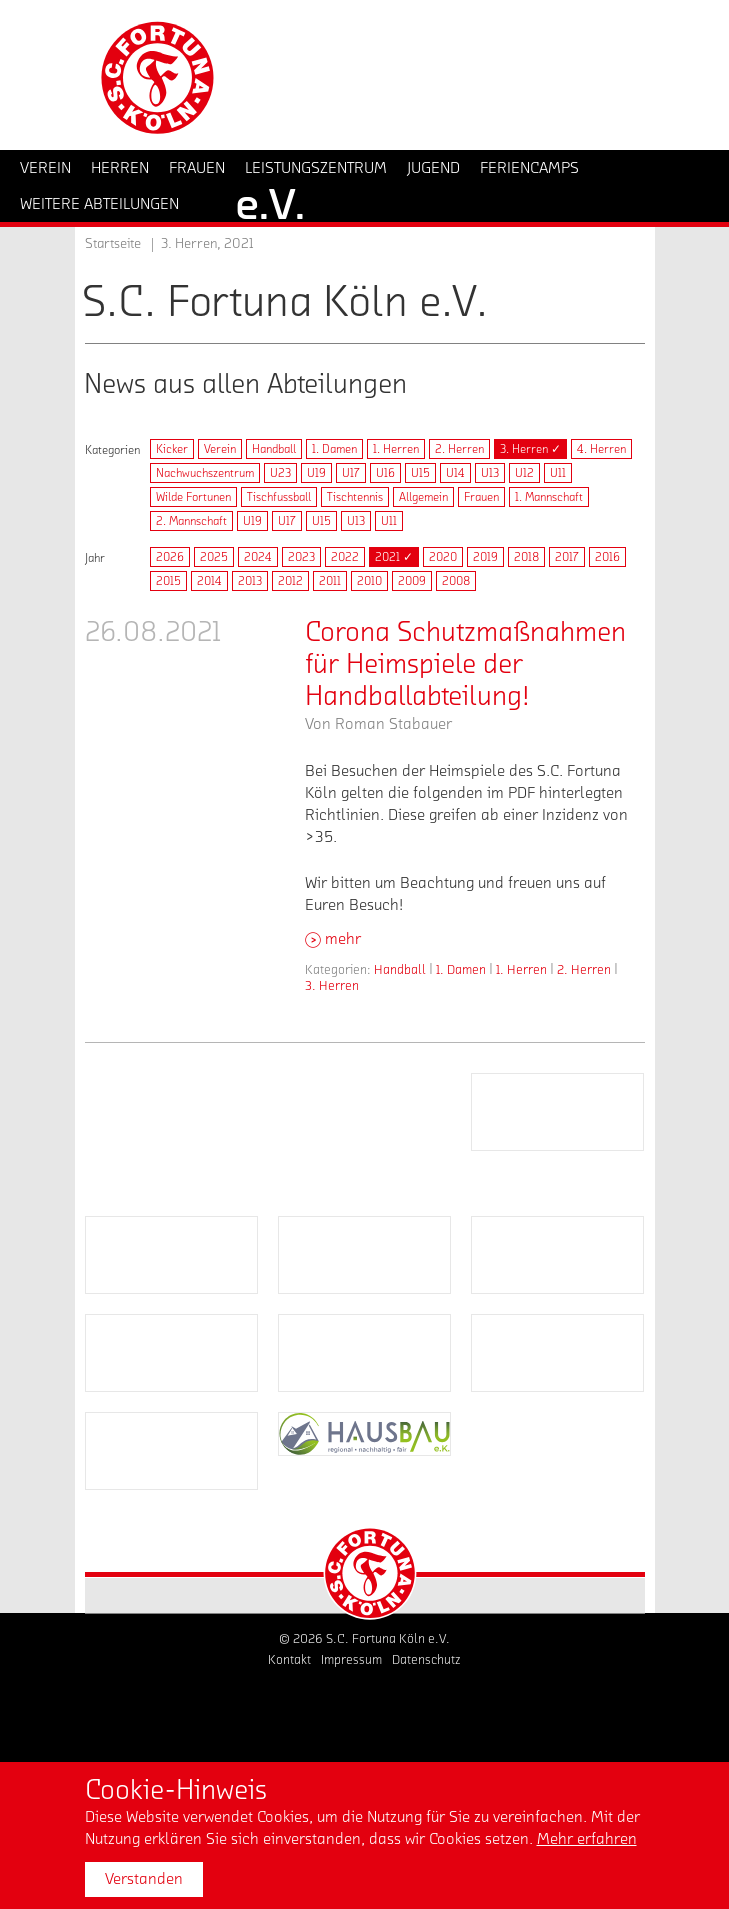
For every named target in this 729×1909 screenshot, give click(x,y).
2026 (170, 557)
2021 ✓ (394, 557)
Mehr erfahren (587, 1839)
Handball (274, 449)
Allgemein (423, 497)
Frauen (481, 497)
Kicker (172, 449)
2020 (443, 557)
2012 (290, 581)
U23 (280, 473)
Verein (220, 449)
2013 (250, 581)
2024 (258, 557)
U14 (455, 473)
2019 (485, 557)
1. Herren (396, 449)
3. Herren (332, 985)
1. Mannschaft (549, 497)
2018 (526, 557)
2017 (567, 557)
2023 (301, 557)
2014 (209, 581)
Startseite (113, 244)
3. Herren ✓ (530, 449)
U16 (385, 473)
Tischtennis (355, 497)
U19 (316, 473)
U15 (420, 473)
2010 (369, 581)
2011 (330, 581)
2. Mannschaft (191, 521)
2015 (168, 581)
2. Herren (459, 449)
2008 (456, 581)
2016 (607, 557)
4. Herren (601, 449)
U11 (558, 473)
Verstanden (144, 1879)
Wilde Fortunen (193, 497)
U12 (524, 473)
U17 (351, 473)
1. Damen (334, 449)
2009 (412, 581)
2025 (214, 557)
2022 (345, 557)
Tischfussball (279, 497)
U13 (490, 473)
